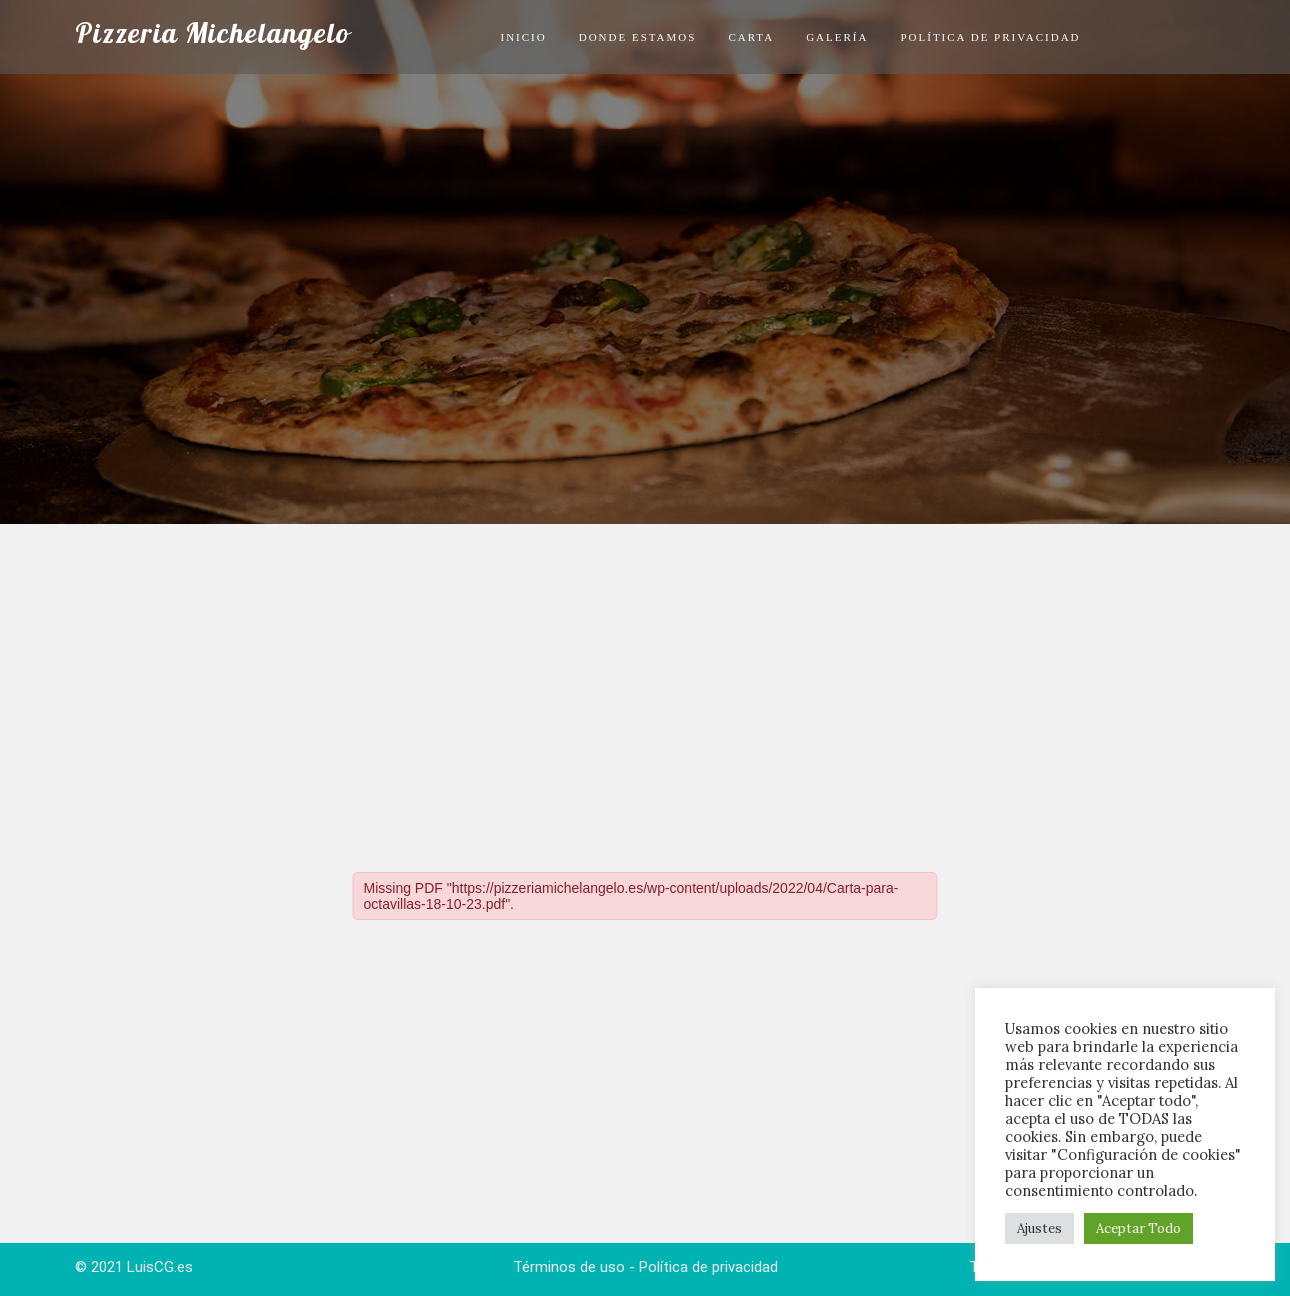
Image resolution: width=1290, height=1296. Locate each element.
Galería (837, 37)
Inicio (523, 37)
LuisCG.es (160, 1267)
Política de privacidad (990, 37)
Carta (751, 37)
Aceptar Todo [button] (1138, 1228)
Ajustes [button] (1039, 1228)
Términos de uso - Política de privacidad (645, 1267)
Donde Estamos (638, 37)
